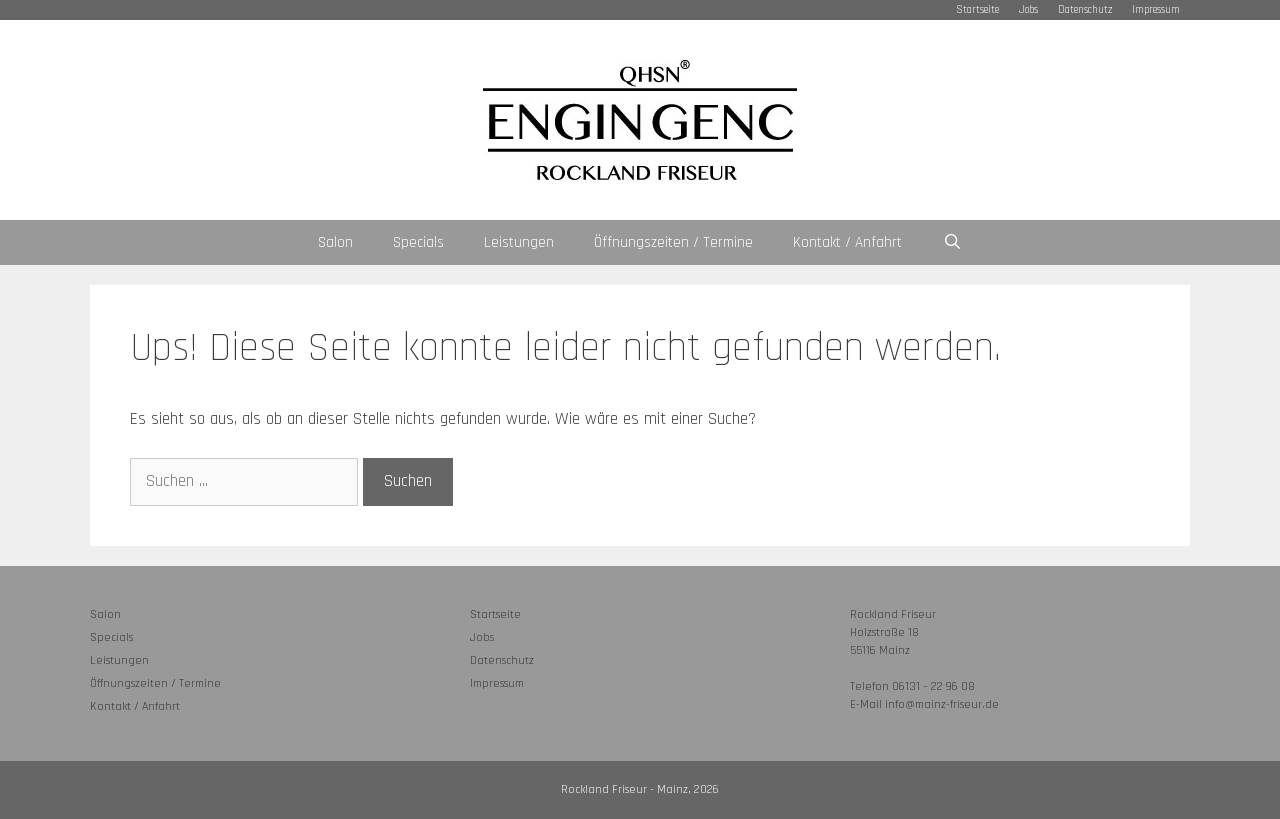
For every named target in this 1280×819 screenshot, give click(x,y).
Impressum (1156, 10)
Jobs (1028, 10)
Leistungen (519, 242)
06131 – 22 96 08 (933, 686)
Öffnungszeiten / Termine (673, 242)
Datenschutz (1085, 10)
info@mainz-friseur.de (942, 704)
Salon (335, 242)
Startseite (977, 10)
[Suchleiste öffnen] (951, 242)
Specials (418, 242)
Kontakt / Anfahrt (847, 242)
